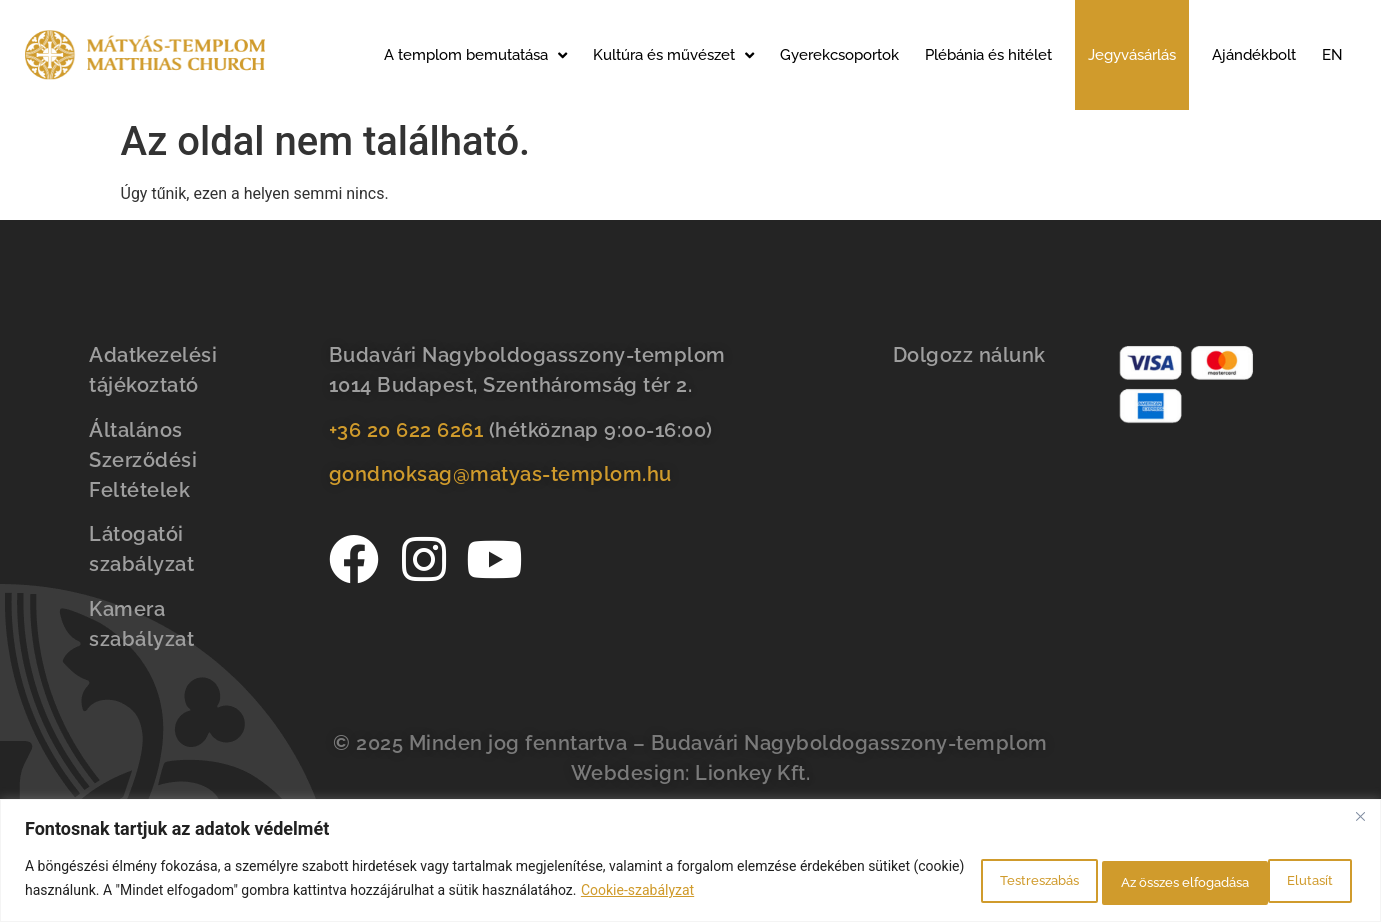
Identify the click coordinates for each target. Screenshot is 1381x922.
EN (1332, 55)
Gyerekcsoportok (839, 55)
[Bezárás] (1360, 820)
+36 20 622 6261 (406, 430)
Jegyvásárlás (1132, 55)
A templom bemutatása (475, 55)
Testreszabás (962, 881)
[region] (690, 862)
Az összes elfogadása (1256, 881)
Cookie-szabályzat (737, 893)
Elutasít (1095, 881)
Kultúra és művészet (673, 55)
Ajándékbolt (1254, 55)
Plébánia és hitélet (988, 55)
